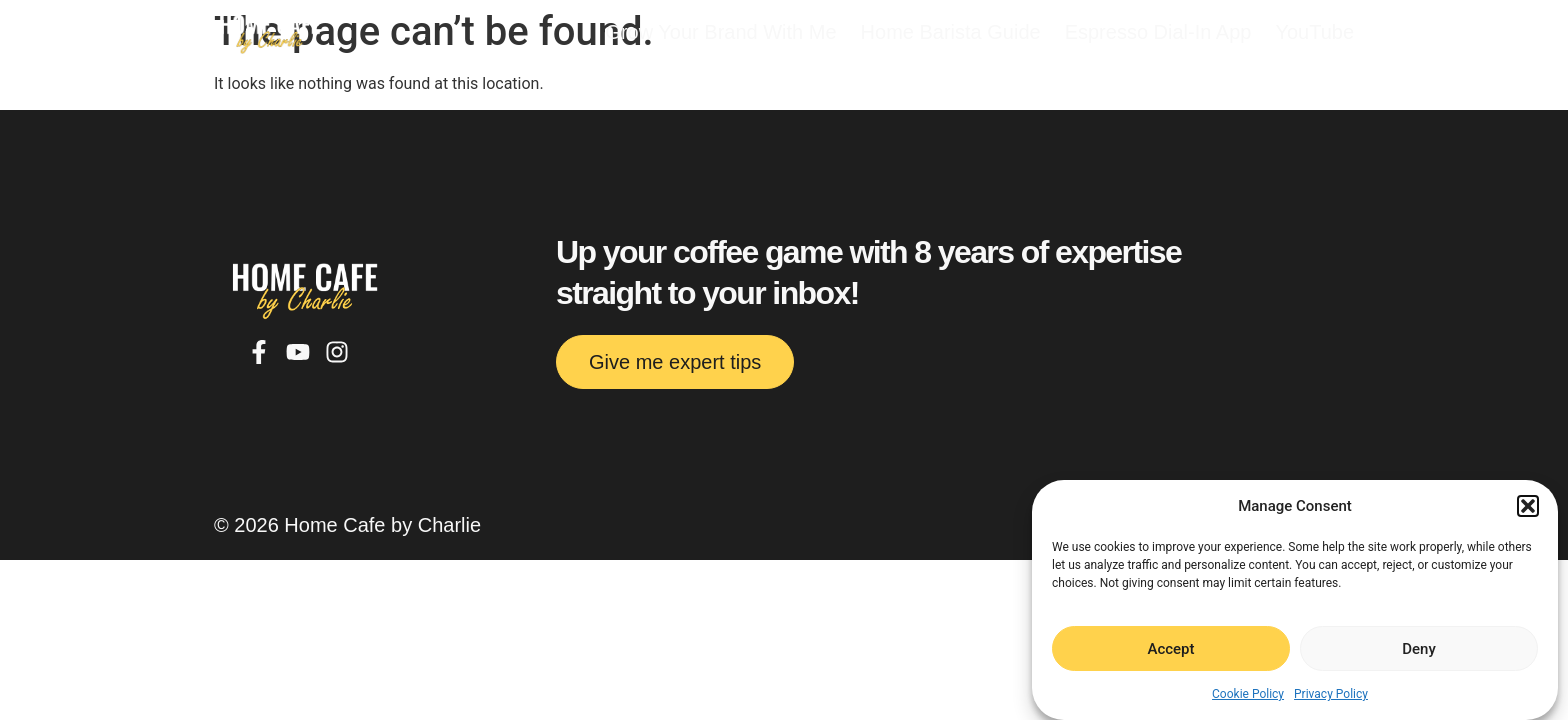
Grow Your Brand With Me (720, 32)
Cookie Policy (1248, 694)
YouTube (1314, 32)
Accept (1170, 649)
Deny (1419, 649)
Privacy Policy (1331, 694)
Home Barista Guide (951, 32)
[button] (1528, 506)
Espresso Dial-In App (1158, 32)
